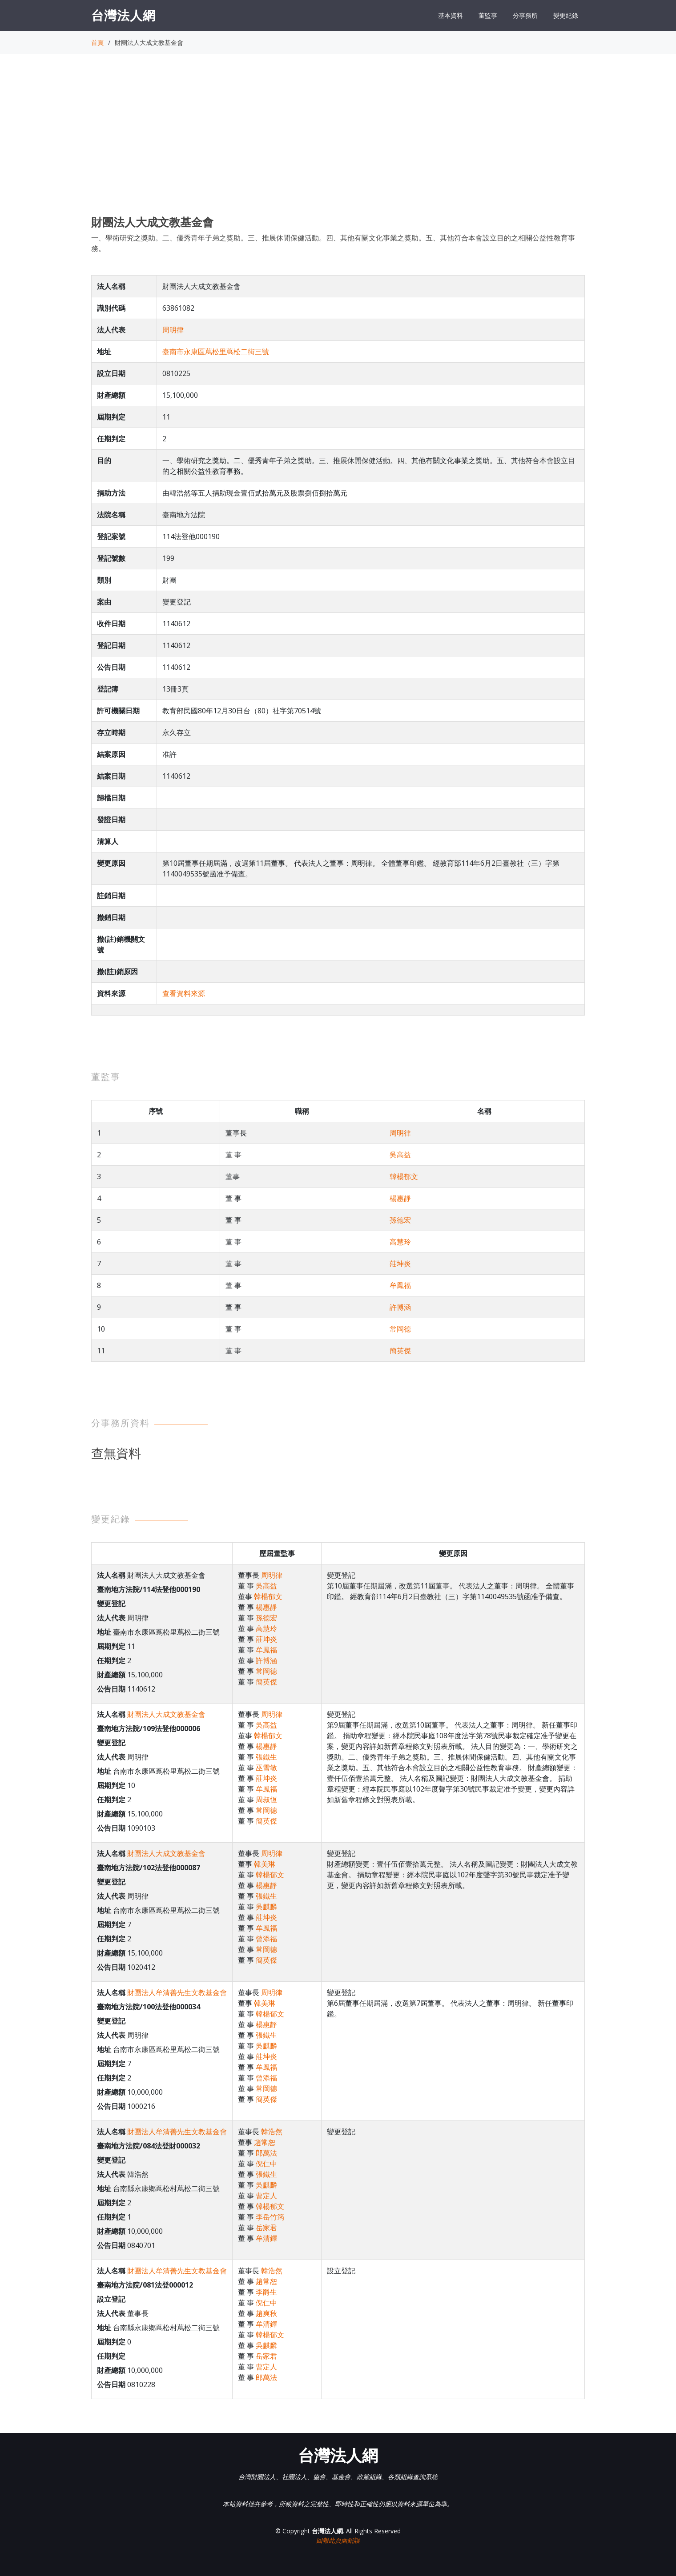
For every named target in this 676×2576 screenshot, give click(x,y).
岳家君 (266, 2227)
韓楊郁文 (404, 1176)
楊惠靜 (400, 1198)
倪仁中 (266, 2163)
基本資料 (450, 15)
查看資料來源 (183, 993)
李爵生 (266, 2292)
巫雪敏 (266, 1767)
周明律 (173, 330)
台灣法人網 (123, 15)
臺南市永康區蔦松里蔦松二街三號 (215, 351)
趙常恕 (264, 2142)
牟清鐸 (266, 2238)
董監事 (488, 15)
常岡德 (400, 1329)
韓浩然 (271, 2131)
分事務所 (525, 15)
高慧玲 (400, 1242)
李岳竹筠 (270, 2217)
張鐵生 (266, 1757)
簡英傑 (400, 1351)
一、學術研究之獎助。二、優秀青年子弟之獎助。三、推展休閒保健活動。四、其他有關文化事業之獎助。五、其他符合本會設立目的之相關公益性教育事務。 (333, 243)
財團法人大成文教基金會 (166, 1714)
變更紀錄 (565, 15)
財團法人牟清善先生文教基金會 (177, 1992)
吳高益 (400, 1155)
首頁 (97, 42)
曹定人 (266, 2195)
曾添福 (266, 1939)
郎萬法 (266, 2153)
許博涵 (400, 1307)
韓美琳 (264, 1864)
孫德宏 (400, 1220)
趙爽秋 (266, 2313)
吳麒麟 (266, 1907)
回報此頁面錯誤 (338, 2540)
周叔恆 (266, 1799)
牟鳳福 (400, 1285)
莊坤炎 (400, 1263)
